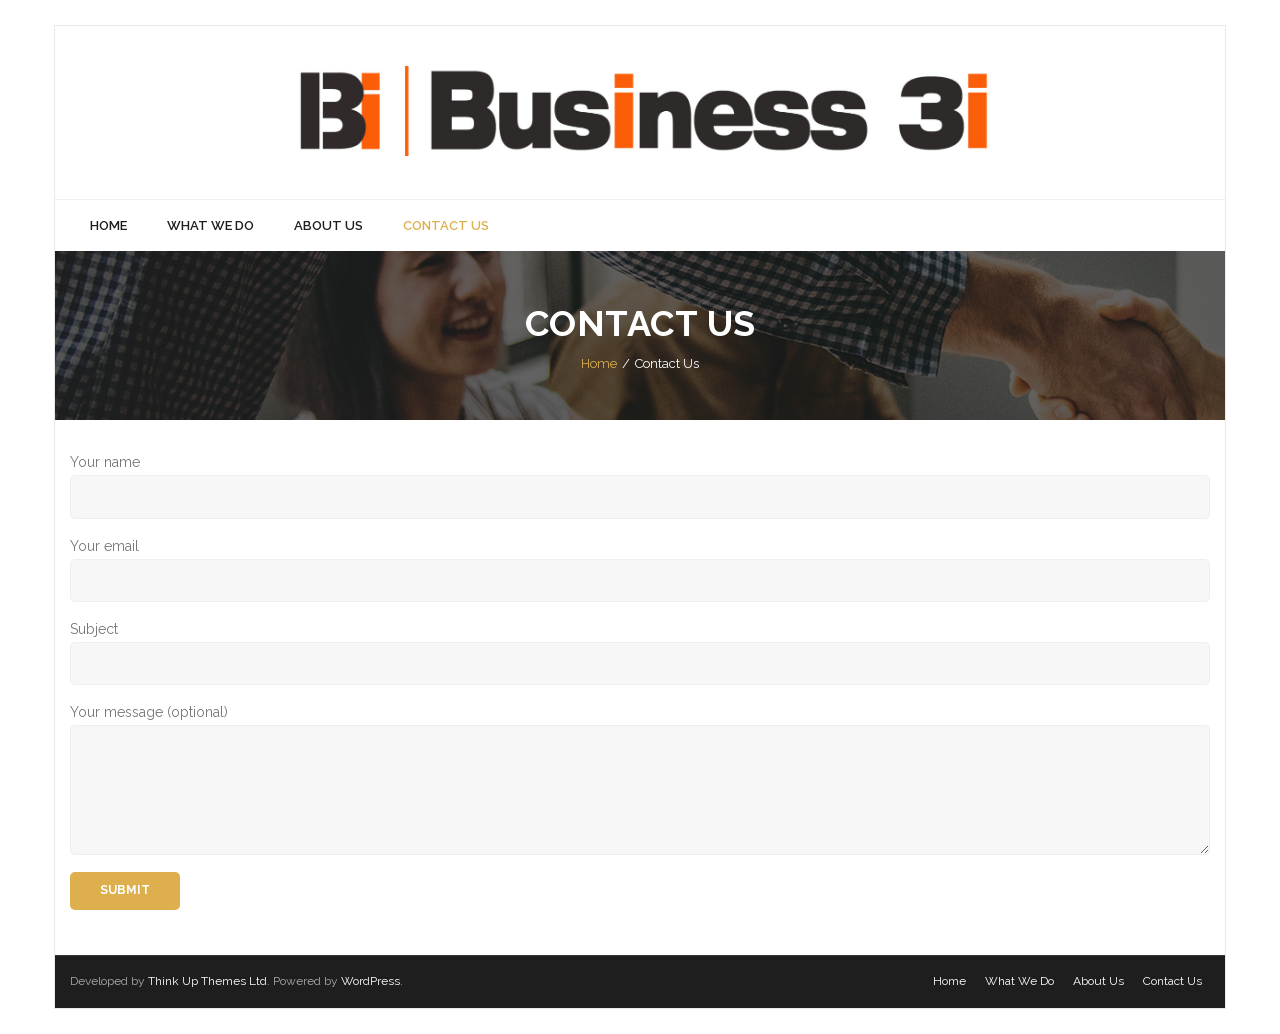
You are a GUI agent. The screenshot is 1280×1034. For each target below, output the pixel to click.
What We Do (1019, 981)
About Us (1098, 981)
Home (599, 363)
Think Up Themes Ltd (207, 981)
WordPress (370, 981)
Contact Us (1172, 981)
